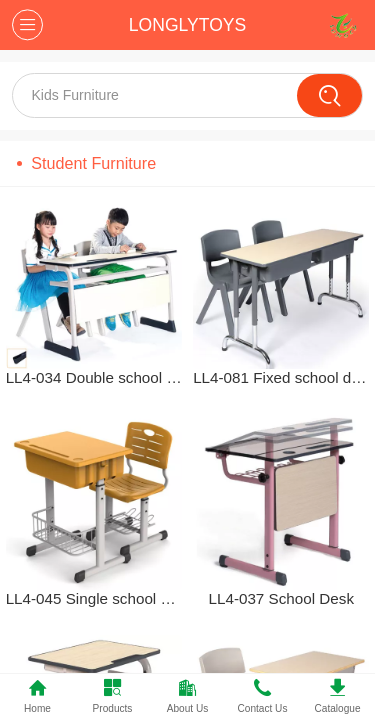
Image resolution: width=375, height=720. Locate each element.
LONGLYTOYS (187, 25)
